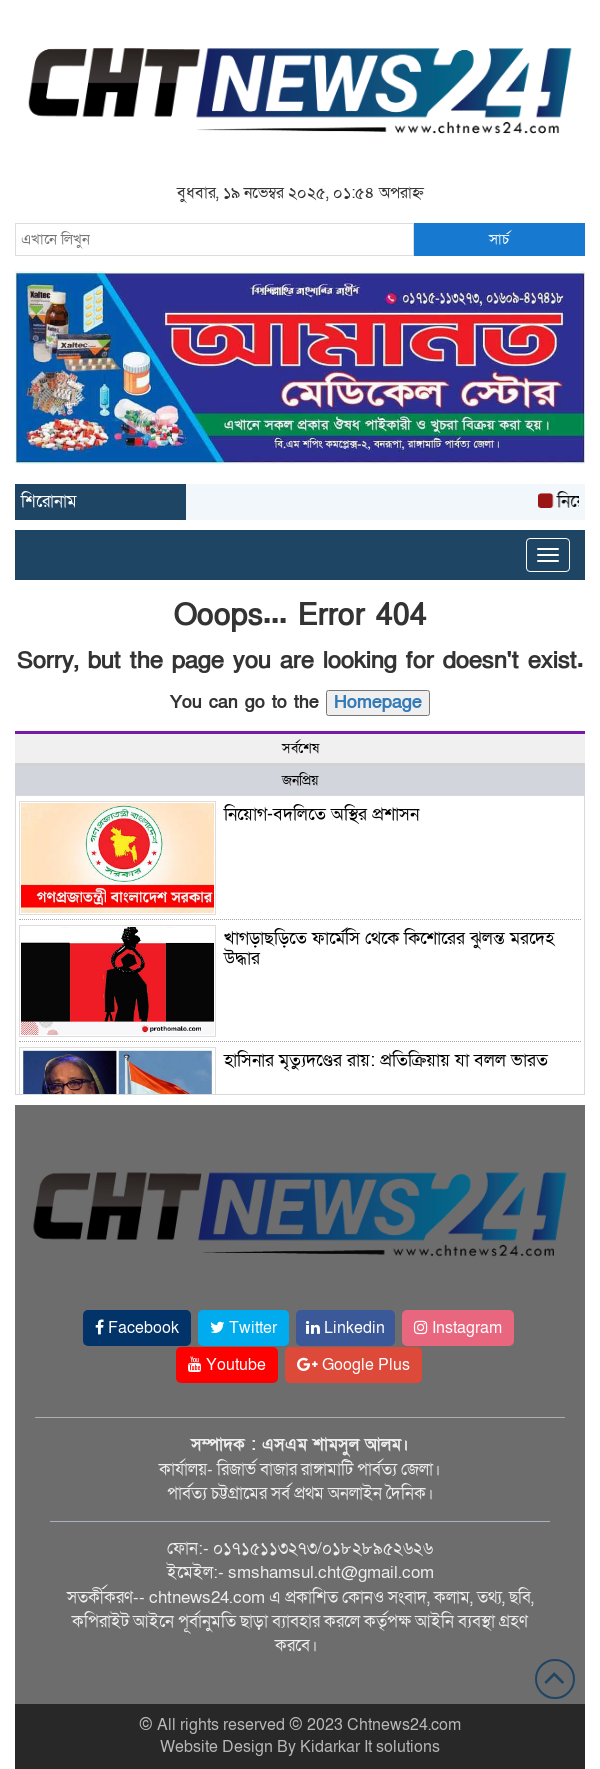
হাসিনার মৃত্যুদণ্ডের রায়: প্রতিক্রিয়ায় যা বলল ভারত (386, 1060)
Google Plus (353, 1365)
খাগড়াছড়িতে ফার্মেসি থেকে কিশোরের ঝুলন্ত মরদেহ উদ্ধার (389, 948)
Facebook (137, 1328)
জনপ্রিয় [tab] (300, 780)
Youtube (227, 1365)
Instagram (458, 1328)
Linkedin (345, 1328)
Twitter (243, 1328)
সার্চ (499, 239)
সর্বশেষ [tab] (300, 748)
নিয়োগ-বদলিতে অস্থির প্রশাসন (321, 814)
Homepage (378, 702)
